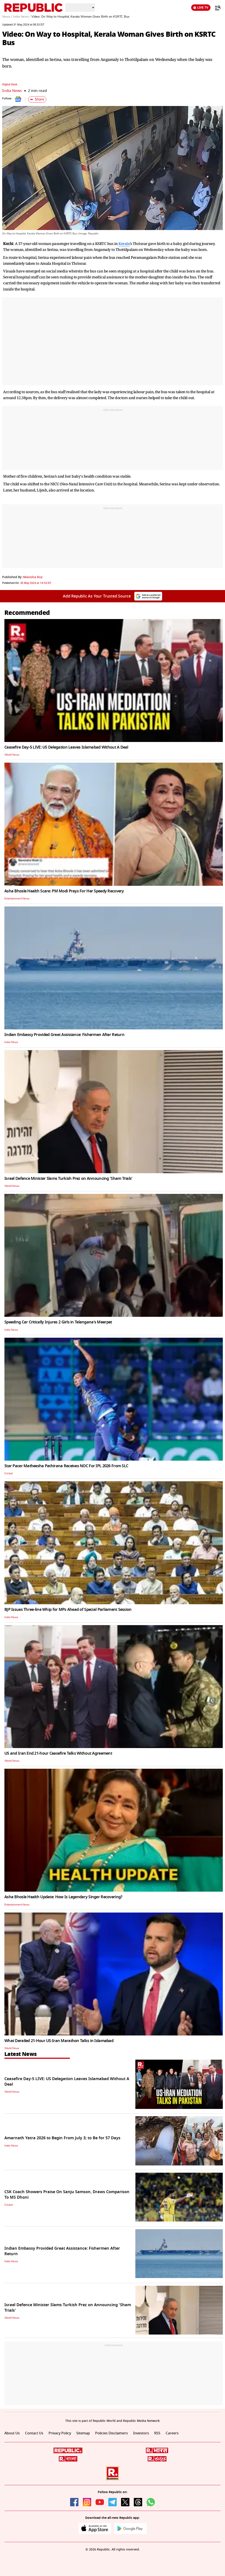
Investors (141, 2433)
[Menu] (215, 8)
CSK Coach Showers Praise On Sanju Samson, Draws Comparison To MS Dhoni (66, 2194)
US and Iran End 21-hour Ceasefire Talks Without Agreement (58, 1753)
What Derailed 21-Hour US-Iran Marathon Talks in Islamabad (58, 2041)
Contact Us (34, 2433)
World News (11, 754)
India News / (22, 16)
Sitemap (83, 2433)
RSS (157, 2433)
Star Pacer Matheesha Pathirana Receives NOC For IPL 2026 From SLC (66, 1466)
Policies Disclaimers (111, 2433)
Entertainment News (16, 898)
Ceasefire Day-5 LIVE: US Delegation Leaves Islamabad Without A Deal (66, 747)
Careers (172, 2433)
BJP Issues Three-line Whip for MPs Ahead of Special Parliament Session (68, 1609)
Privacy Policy (60, 2433)
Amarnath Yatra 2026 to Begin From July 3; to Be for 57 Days (62, 2138)
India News (12, 90)
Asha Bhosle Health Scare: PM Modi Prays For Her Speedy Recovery (64, 891)
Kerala (124, 243)
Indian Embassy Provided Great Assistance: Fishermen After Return (64, 1035)
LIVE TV (200, 7)
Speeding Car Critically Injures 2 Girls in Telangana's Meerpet (58, 1322)
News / (7, 16)
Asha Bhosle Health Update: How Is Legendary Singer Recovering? (63, 1897)
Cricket (8, 1473)
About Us (12, 2433)
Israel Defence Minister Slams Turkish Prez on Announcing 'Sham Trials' (68, 1178)
